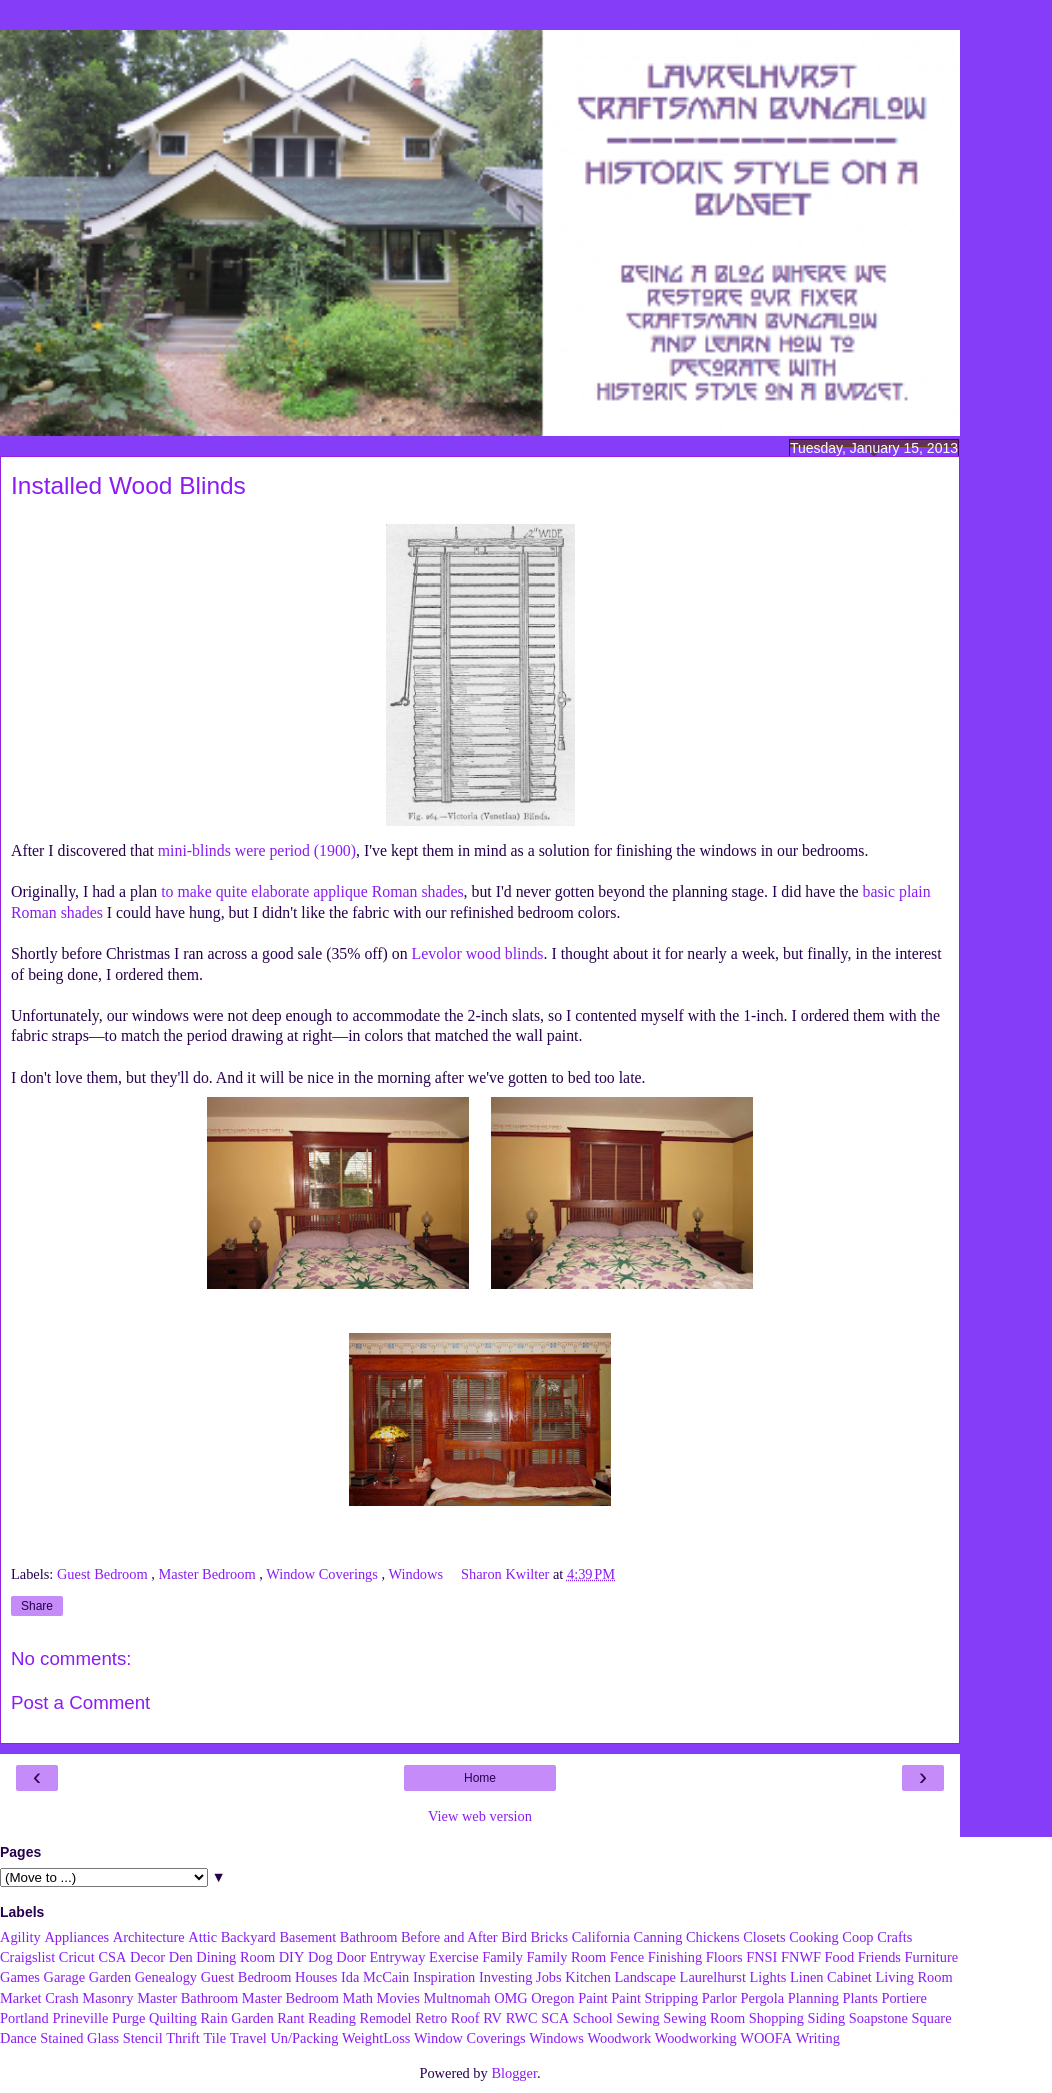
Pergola (763, 1998)
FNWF (801, 1957)
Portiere (904, 1998)
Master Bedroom (209, 1574)
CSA (112, 1957)
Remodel (386, 2018)
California (601, 1937)
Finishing (675, 1957)
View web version (480, 1816)
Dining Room (235, 1957)
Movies (398, 1998)
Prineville (80, 2018)
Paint (593, 1998)
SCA (555, 2018)
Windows (417, 1574)
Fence (627, 1957)
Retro (431, 2018)
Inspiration (444, 1977)
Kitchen (588, 1977)
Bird (514, 1937)
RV (492, 2018)
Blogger (514, 2073)
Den (181, 1957)
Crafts (894, 1937)
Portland (24, 2018)
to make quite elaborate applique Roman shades (312, 891)
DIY (292, 1957)
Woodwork (620, 2038)
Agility (20, 1937)
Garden (110, 1977)
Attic (202, 1937)
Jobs (549, 1977)
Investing (506, 1977)
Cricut (77, 1957)
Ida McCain (375, 1977)
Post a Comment (80, 1702)
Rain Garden (236, 2018)
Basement (307, 1937)
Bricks (549, 1937)
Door (351, 1957)
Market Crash (39, 1998)
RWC (522, 2018)
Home (480, 1778)
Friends (879, 1957)
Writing (818, 2038)
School (593, 2018)
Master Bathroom (187, 1998)
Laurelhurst (713, 1977)
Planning (813, 1998)
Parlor (719, 1998)
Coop (857, 1937)
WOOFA (766, 2038)
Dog (320, 1957)
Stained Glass (79, 2038)
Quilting (173, 2018)
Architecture (149, 1937)
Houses (316, 1977)
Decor (147, 1957)
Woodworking (696, 2038)
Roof (465, 2018)
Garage (65, 1977)
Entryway (398, 1957)
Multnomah (456, 1998)
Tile (214, 2038)
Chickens (713, 1937)
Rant (290, 2018)
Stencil (143, 2038)
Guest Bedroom (104, 1574)
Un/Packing (304, 2038)
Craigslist (27, 1957)
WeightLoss (376, 2038)
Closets (764, 1937)
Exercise (454, 1957)
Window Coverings (323, 1574)
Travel (248, 2038)
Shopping (776, 2018)
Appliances (76, 1937)
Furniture (932, 1957)
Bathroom (369, 1937)
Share (37, 1606)
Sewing (637, 2018)
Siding (827, 2018)
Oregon (552, 1998)
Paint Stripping (654, 1998)
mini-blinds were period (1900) (257, 850)
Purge (128, 2018)
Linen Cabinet (831, 1977)
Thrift (183, 2038)
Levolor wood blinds (478, 953)
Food (840, 1957)
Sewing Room (704, 2018)
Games (20, 1977)
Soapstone (878, 2018)
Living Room (913, 1977)
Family (502, 1957)
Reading (332, 2018)
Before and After (449, 1937)
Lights (768, 1977)
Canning (658, 1937)
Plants (860, 1998)
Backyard (248, 1937)
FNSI (761, 1957)
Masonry (107, 1998)
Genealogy (166, 1977)
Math (358, 1998)
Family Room (567, 1957)
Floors (724, 1957)
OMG (511, 1998)
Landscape (645, 1977)
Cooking (814, 1937)
